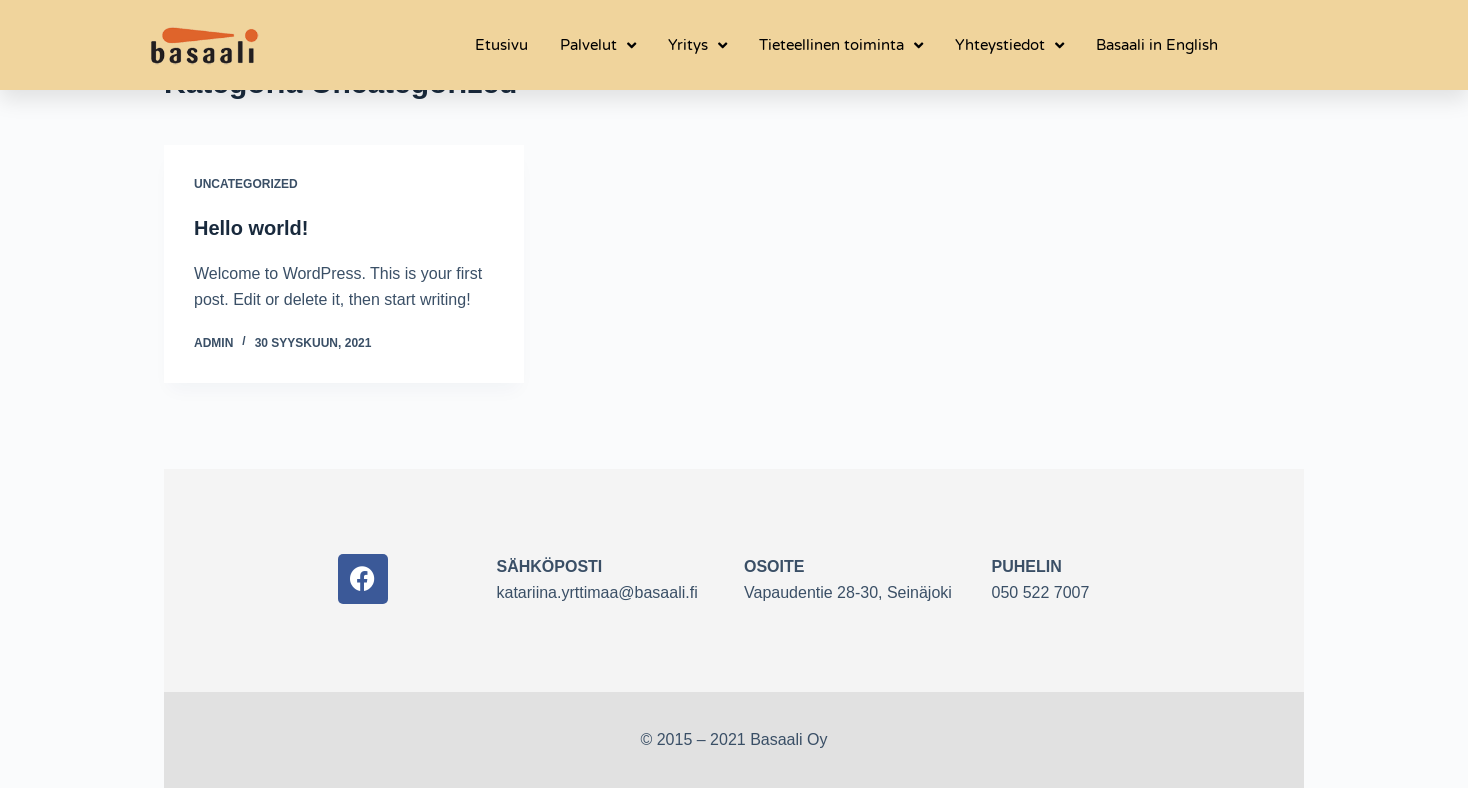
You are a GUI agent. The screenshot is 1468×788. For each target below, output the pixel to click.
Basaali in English (1157, 45)
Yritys (697, 45)
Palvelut (598, 45)
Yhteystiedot (1009, 45)
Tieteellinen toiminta (841, 45)
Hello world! (251, 228)
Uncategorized (246, 184)
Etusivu (501, 45)
